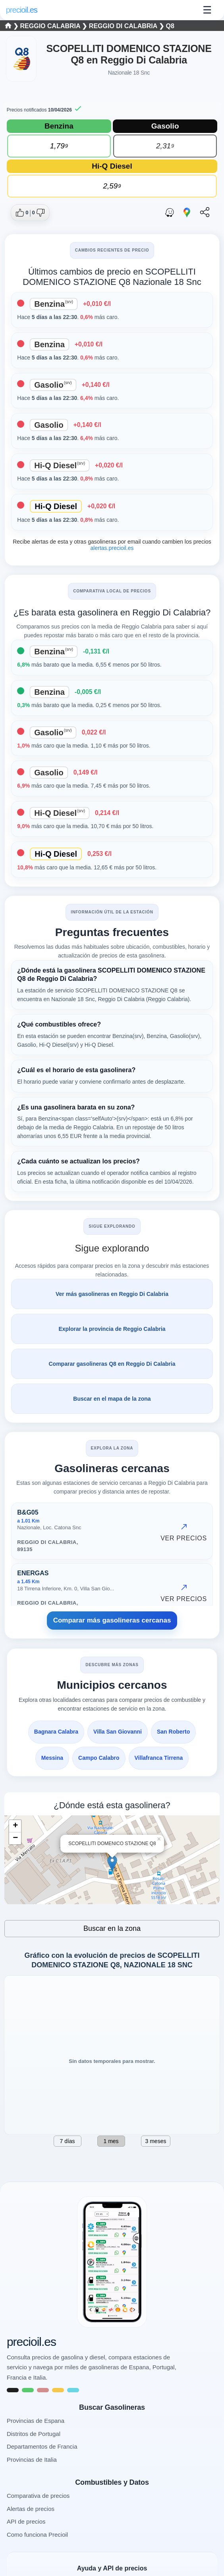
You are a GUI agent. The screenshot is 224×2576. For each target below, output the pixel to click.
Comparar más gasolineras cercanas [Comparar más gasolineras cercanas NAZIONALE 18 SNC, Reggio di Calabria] (112, 1620)
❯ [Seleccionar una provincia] (13, 26)
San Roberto (173, 1731)
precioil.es (31, 2342)
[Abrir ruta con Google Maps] (187, 212)
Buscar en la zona (112, 1928)
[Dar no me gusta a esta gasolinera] (38, 213)
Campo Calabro (98, 1758)
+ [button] (15, 1826)
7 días (67, 2141)
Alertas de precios (30, 2508)
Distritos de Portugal (33, 2433)
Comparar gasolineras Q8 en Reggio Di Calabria (112, 1364)
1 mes (110, 2141)
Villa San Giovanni (117, 1731)
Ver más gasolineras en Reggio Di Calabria (112, 1294)
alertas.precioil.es (112, 548)
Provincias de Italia (32, 2459)
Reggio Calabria (51, 26)
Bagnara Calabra (56, 1731)
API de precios (26, 2521)
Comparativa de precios (38, 2495)
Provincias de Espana (35, 2420)
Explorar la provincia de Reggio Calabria (111, 1329)
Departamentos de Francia (42, 2446)
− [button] (15, 1838)
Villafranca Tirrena (159, 1758)
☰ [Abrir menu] (207, 10)
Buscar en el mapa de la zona (112, 1399)
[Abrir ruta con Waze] (169, 212)
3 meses (155, 2141)
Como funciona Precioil (37, 2534)
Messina (52, 1758)
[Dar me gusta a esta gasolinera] (22, 213)
